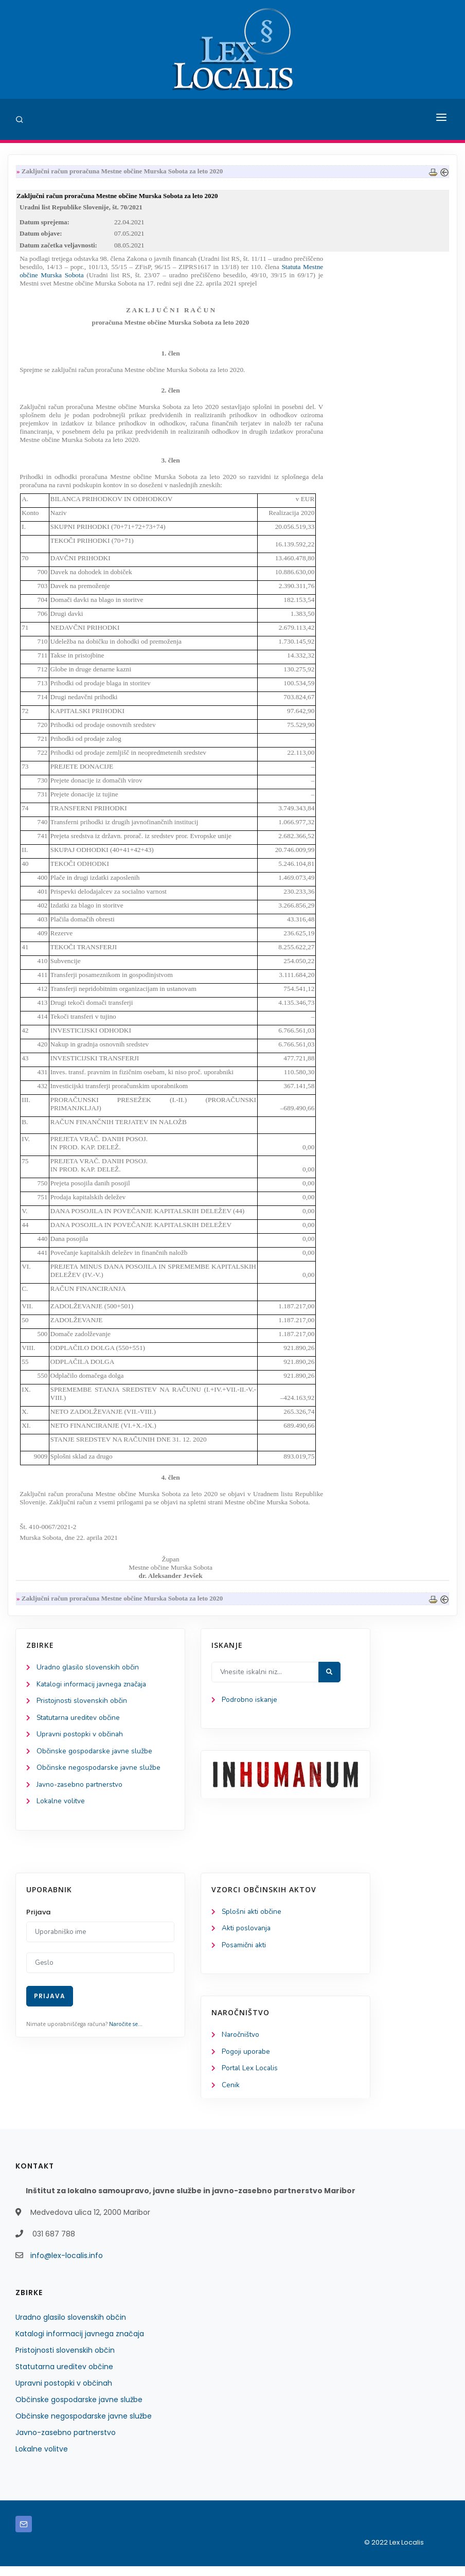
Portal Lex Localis (250, 2077)
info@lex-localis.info (66, 2265)
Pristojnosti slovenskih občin (82, 1706)
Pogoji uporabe (246, 2060)
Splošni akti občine (252, 1919)
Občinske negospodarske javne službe (99, 1774)
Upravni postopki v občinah (80, 1740)
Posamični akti (244, 1953)
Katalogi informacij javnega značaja (94, 1689)
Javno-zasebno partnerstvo (81, 1791)
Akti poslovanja (247, 1936)
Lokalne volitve (61, 1808)
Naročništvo (241, 2043)
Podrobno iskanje (250, 1704)
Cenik (231, 2095)
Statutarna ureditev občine (80, 1723)
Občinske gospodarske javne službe (95, 1757)
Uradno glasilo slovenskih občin (88, 1672)
